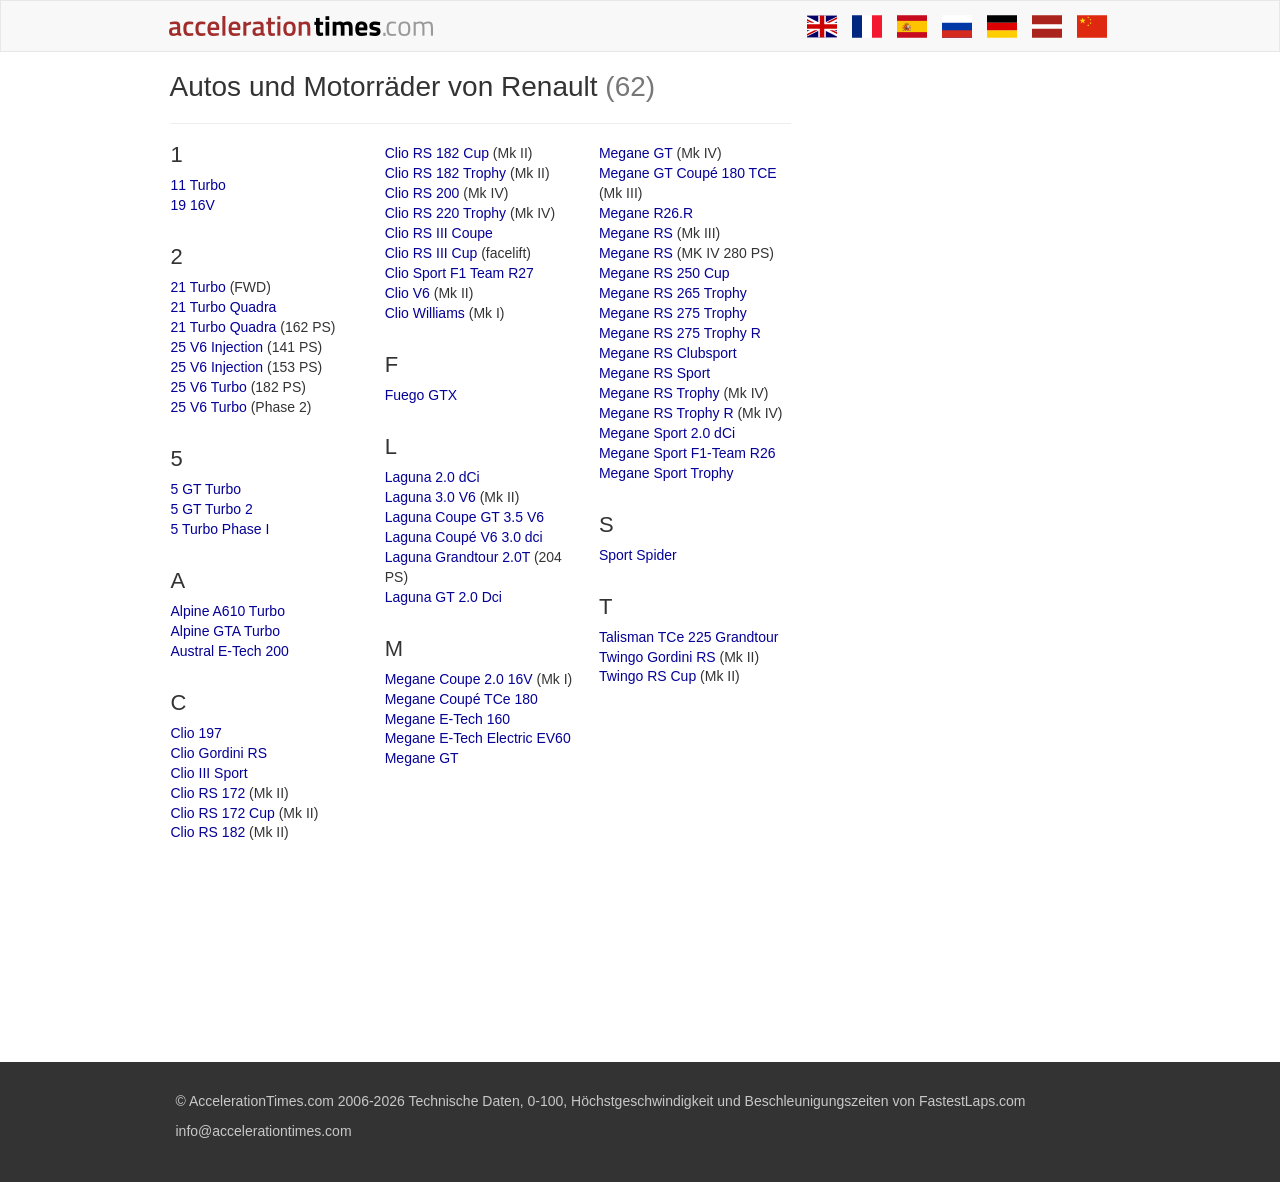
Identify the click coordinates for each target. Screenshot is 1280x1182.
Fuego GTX (421, 395)
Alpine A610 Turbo (228, 611)
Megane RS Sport (654, 373)
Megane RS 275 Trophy (673, 313)
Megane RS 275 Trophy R (680, 333)
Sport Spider (638, 555)
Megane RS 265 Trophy (673, 293)
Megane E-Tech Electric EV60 (478, 738)
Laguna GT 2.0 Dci (443, 597)
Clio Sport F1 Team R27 (459, 273)
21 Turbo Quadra (224, 307)
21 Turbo (198, 287)
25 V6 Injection (217, 347)
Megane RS (636, 233)
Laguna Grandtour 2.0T (457, 557)
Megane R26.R (646, 213)
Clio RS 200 (422, 193)
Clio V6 (407, 293)
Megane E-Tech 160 (447, 719)
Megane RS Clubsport (668, 353)
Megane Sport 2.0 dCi (667, 433)
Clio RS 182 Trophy (445, 173)
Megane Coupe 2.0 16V (459, 679)
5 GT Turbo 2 (212, 509)
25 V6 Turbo (209, 387)
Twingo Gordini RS (657, 657)
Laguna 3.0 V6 (430, 497)
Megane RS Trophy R (666, 413)
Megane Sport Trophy (666, 473)
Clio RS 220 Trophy (445, 213)
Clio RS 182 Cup (437, 153)
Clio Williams (425, 313)
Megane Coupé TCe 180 (461, 699)
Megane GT (422, 758)
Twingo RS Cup (647, 676)
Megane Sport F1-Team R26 (687, 453)
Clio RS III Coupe (439, 233)
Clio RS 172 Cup (223, 813)
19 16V (193, 205)
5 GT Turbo (206, 489)
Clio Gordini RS (219, 753)
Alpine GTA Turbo (225, 631)
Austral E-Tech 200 (230, 651)
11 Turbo (198, 185)
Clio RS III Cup (431, 253)
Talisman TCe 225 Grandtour (689, 637)
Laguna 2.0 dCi (432, 477)
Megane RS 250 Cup (664, 273)
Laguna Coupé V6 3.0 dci (464, 537)
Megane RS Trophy (659, 393)
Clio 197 (196, 733)
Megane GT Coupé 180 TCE (688, 173)
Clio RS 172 (208, 793)
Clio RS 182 (208, 832)
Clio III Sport (209, 773)
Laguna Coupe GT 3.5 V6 (464, 517)
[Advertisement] (962, 372)
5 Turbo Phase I (220, 529)
